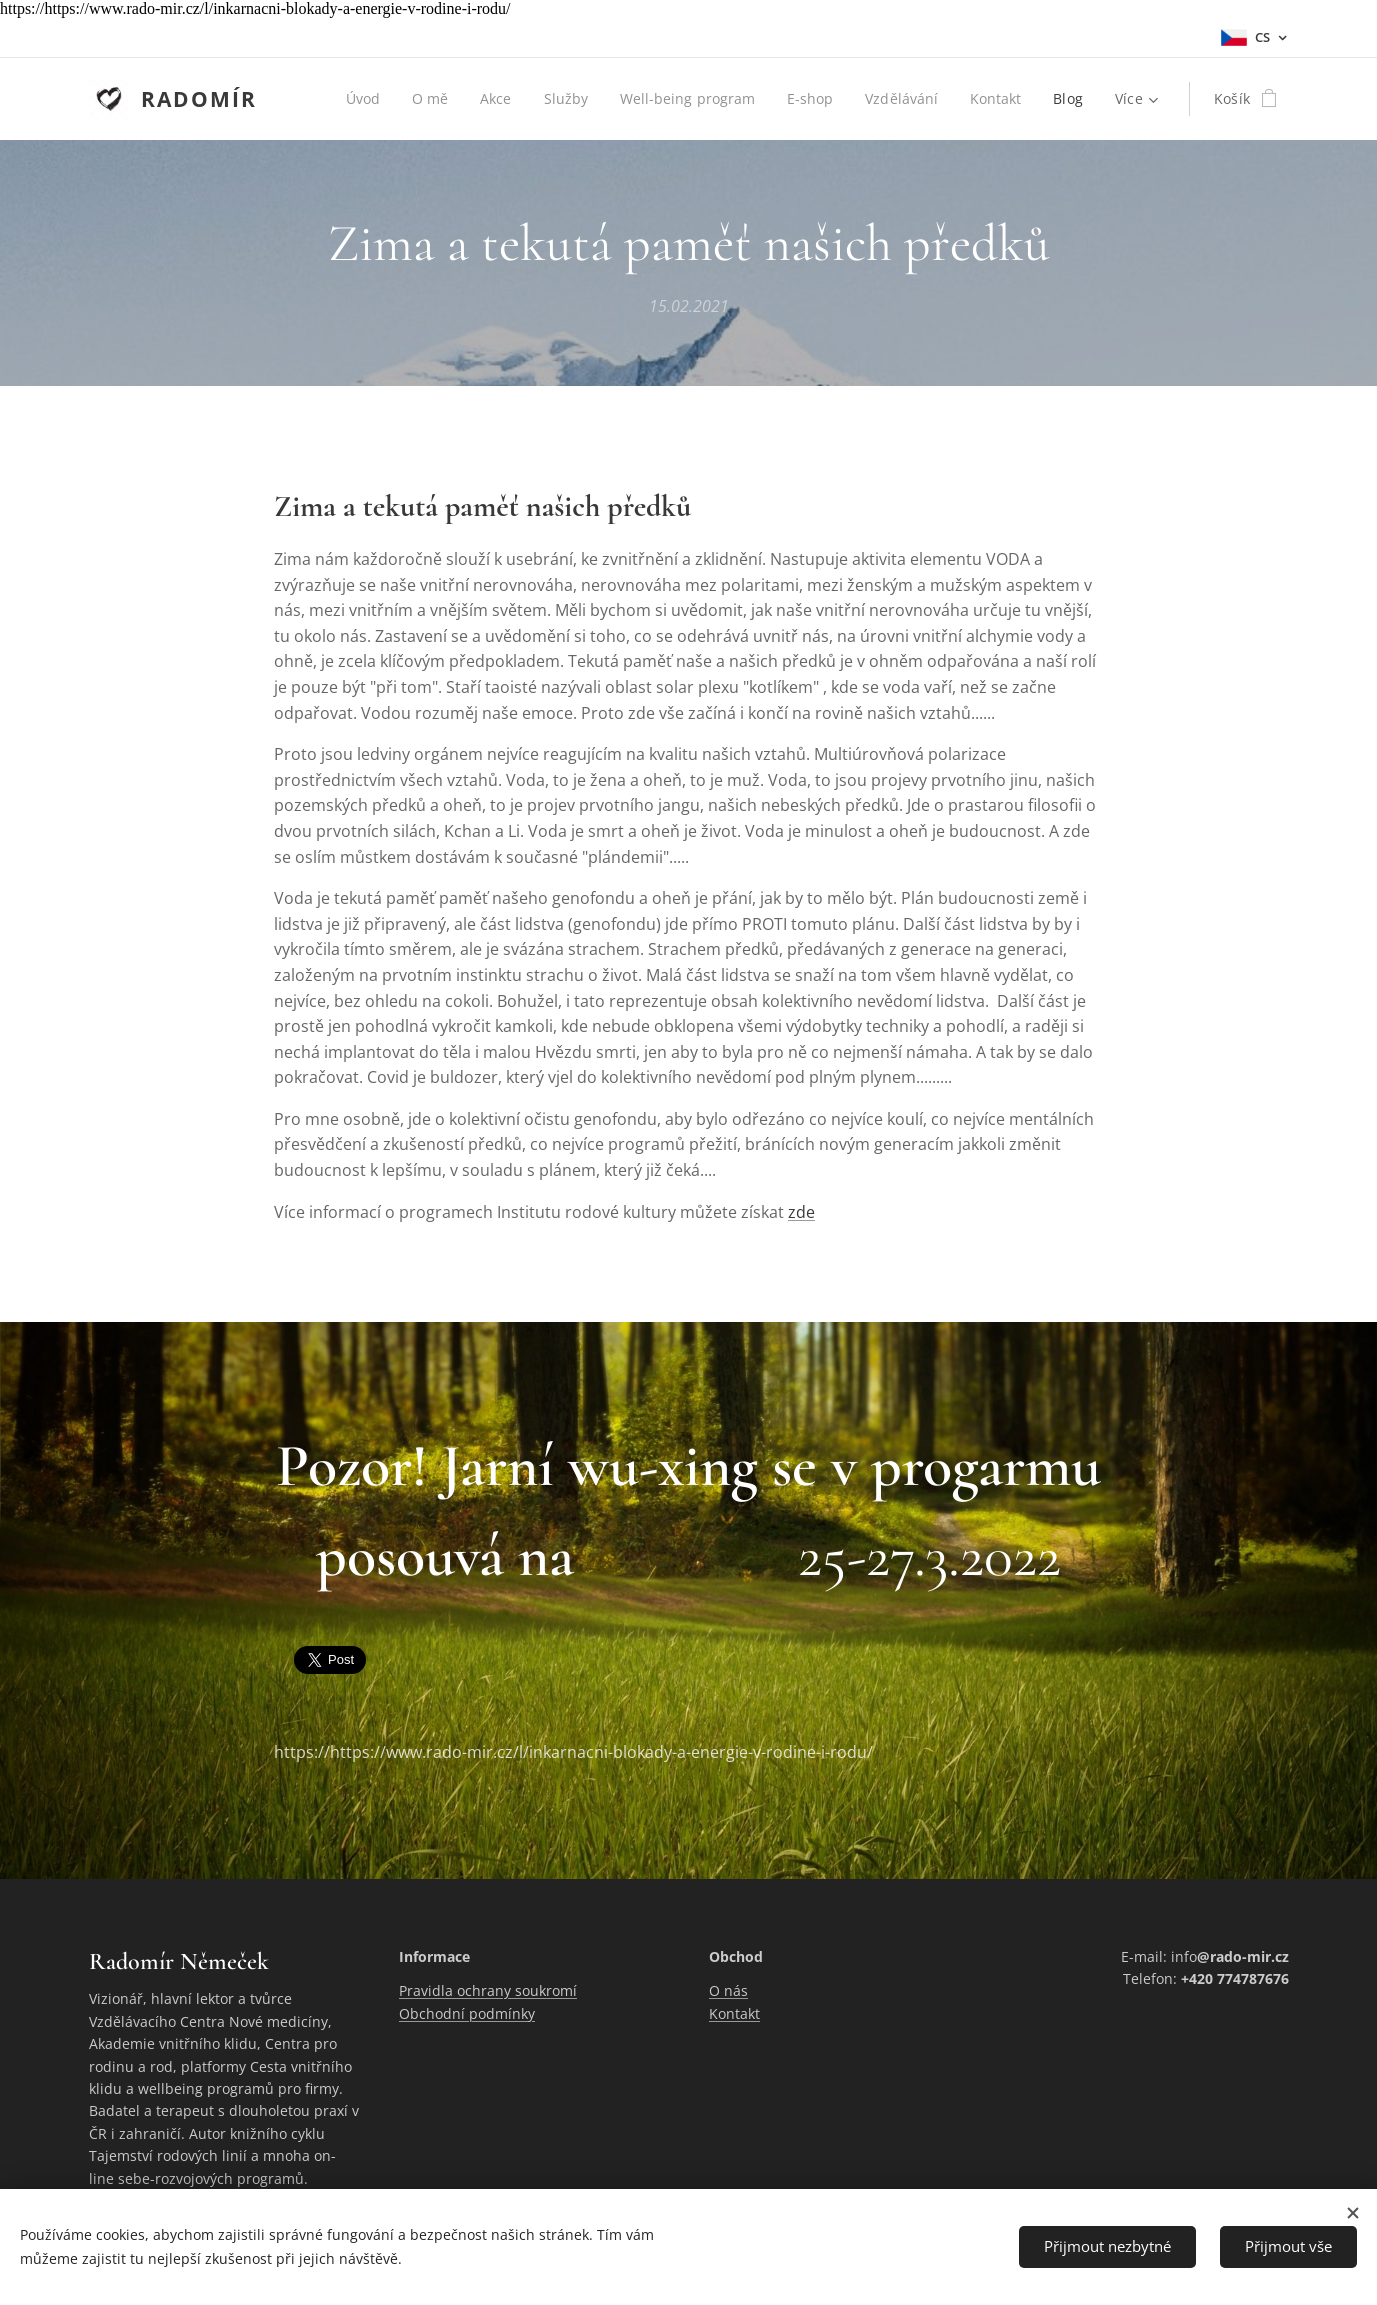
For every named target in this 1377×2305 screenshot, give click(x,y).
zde (801, 1211)
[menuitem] (355, 99)
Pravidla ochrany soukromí (488, 1991)
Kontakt (734, 2013)
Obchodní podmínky (467, 2013)
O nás (728, 1991)
